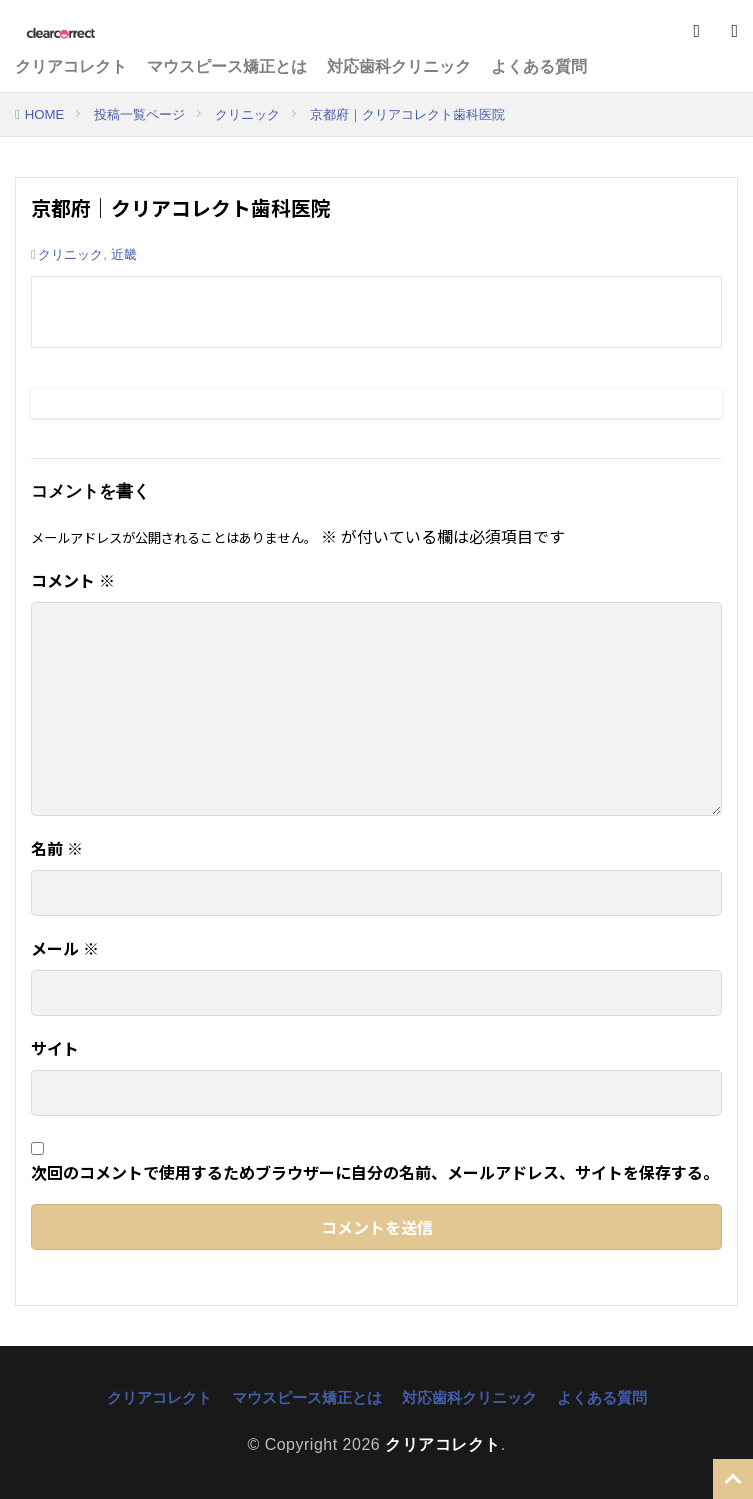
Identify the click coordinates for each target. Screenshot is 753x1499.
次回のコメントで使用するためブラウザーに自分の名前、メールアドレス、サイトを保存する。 (375, 1172)
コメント (73, 580)
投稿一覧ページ (139, 114)
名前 (57, 848)
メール (65, 948)
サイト (55, 1048)
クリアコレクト (71, 66)
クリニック (247, 114)
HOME (45, 114)
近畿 (124, 254)
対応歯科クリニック (399, 66)
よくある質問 (539, 66)
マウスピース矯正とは (227, 66)
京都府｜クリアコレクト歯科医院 (407, 114)
